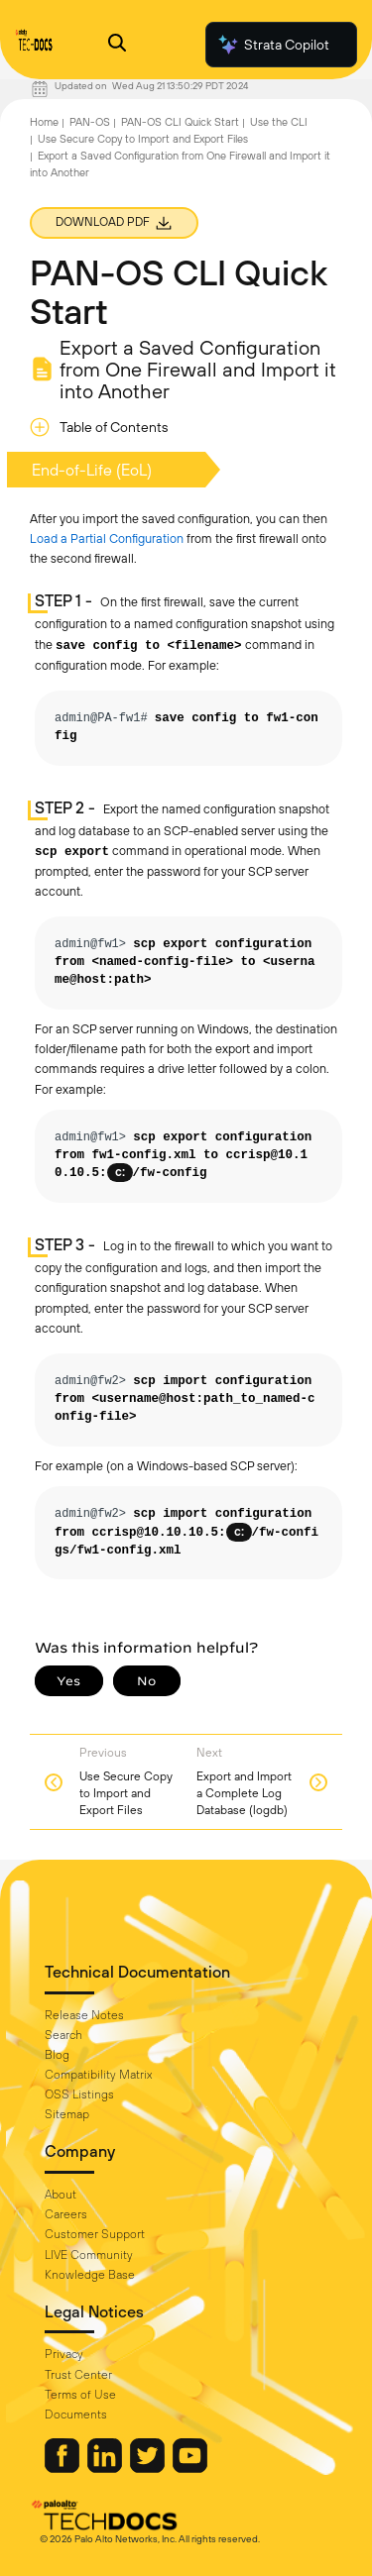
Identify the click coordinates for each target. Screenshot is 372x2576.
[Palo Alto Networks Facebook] (63, 2468)
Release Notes (84, 2015)
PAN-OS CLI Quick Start (180, 122)
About (60, 2194)
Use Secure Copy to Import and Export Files (143, 139)
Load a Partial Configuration (107, 538)
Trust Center (78, 2375)
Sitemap (67, 2114)
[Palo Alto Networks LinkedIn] (106, 2468)
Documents (76, 2414)
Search (63, 2035)
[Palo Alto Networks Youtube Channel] (190, 2468)
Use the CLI (279, 122)
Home (44, 122)
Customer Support (95, 2234)
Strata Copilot (272, 44)
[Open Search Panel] (117, 45)
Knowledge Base (90, 2275)
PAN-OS (89, 122)
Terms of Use (80, 2395)
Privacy (64, 2354)
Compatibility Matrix (98, 2075)
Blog (57, 2055)
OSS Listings (79, 2094)
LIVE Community (89, 2255)
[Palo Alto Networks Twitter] (149, 2468)
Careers (66, 2214)
